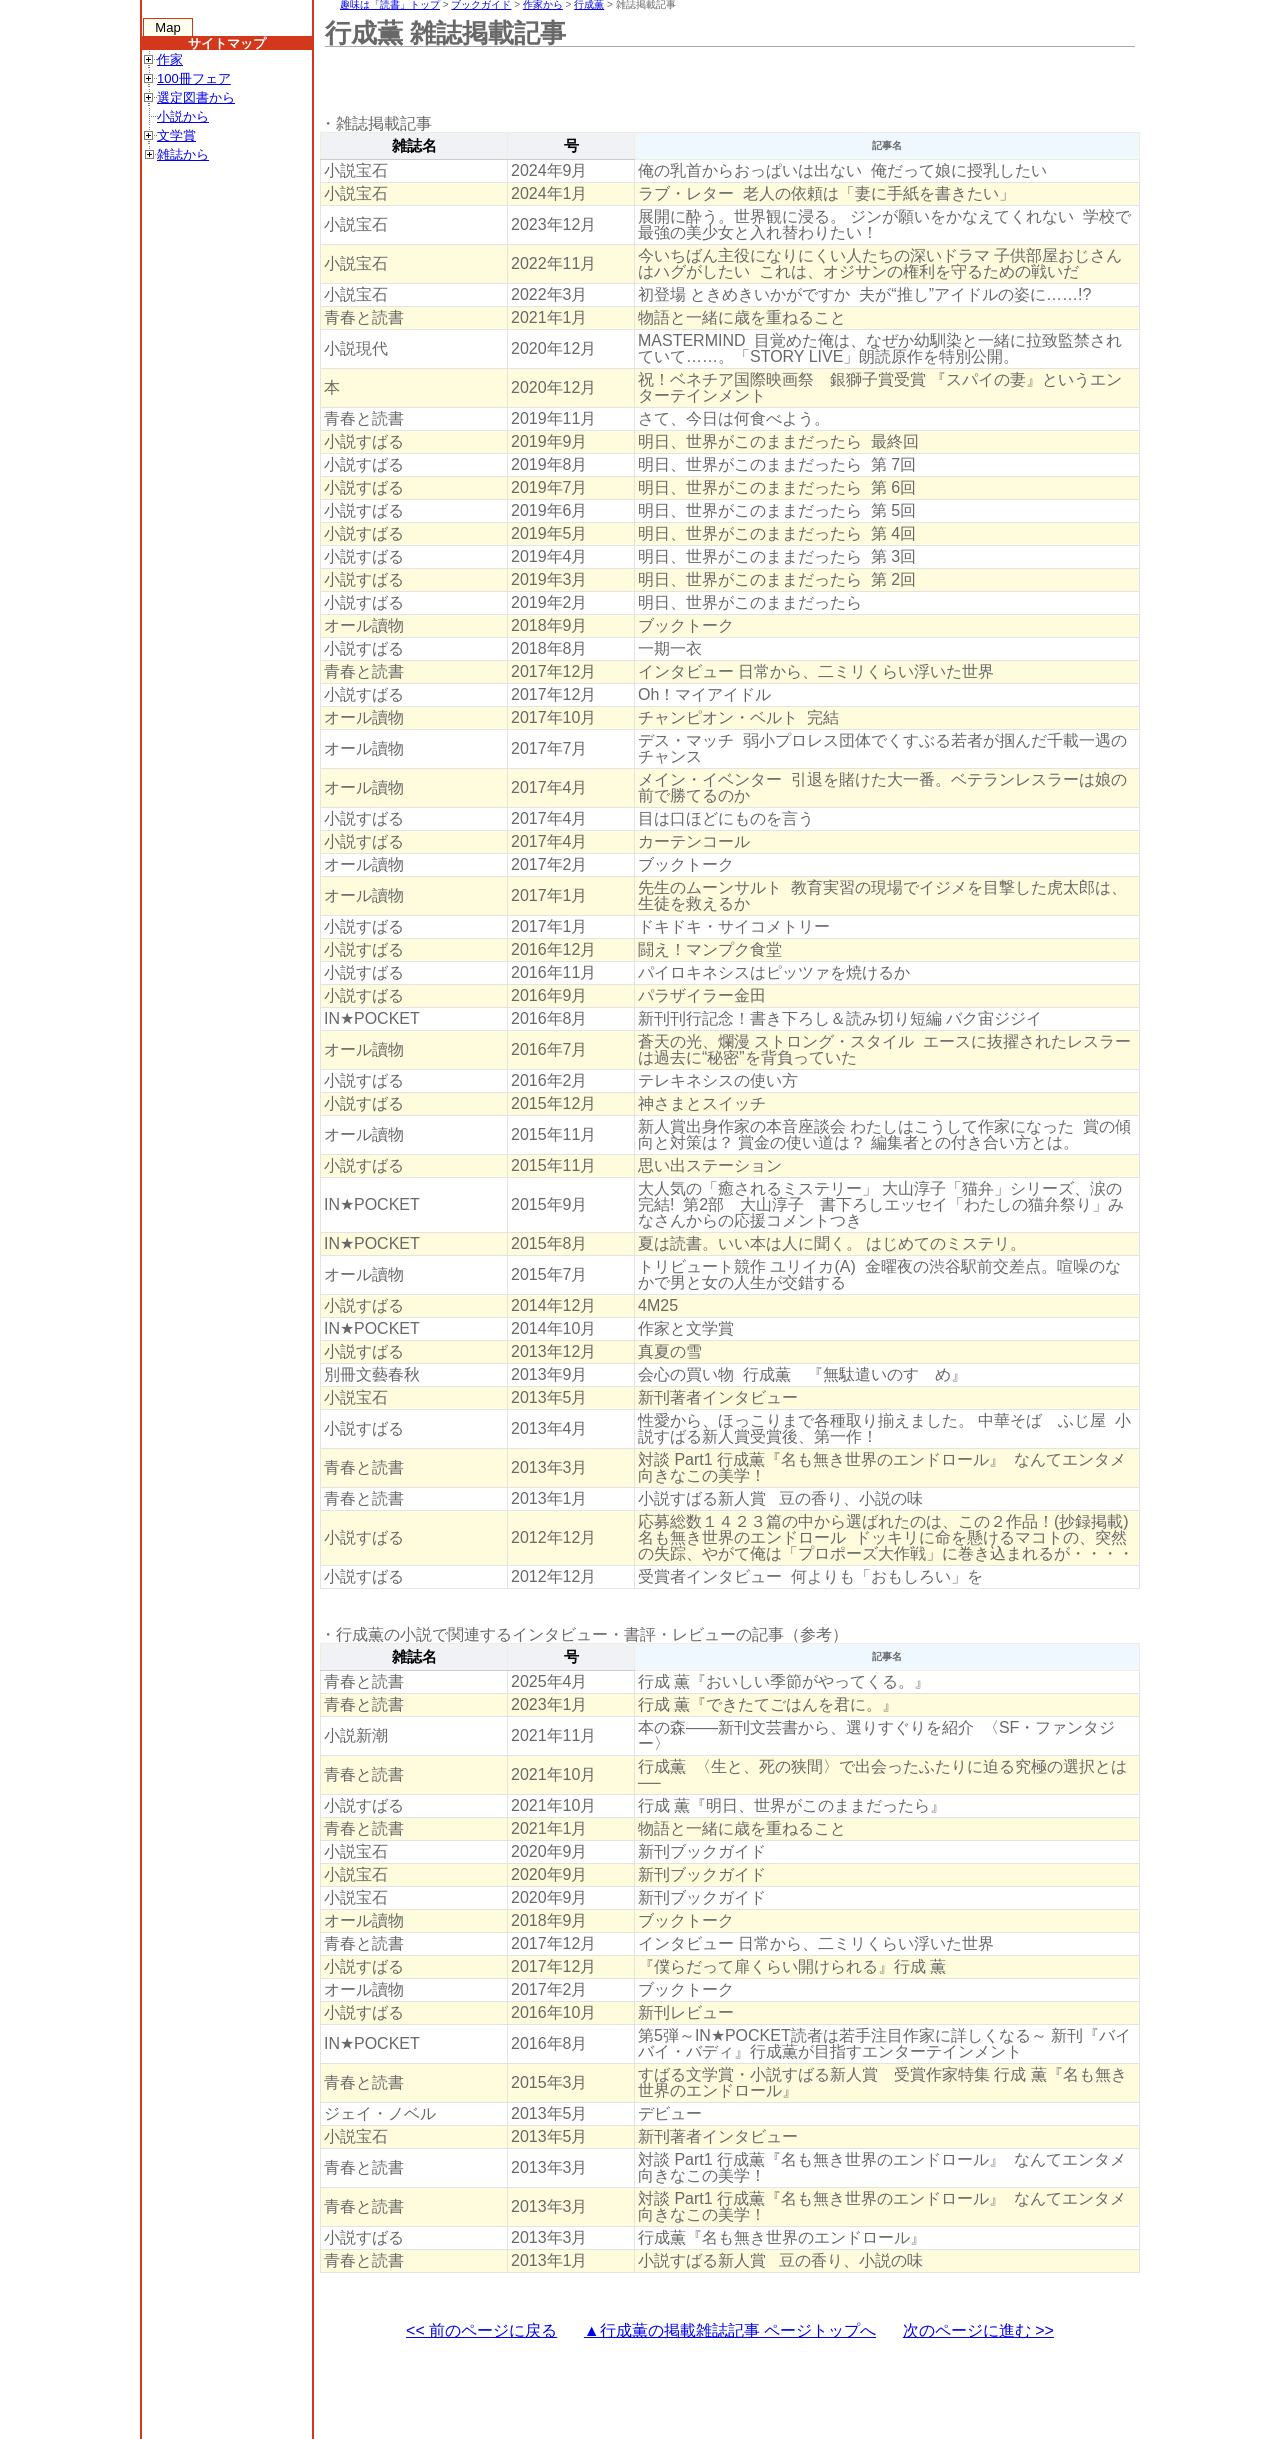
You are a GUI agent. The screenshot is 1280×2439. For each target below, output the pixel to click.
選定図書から (196, 97)
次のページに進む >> (978, 2330)
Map (167, 27)
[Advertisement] (684, 80)
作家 (170, 59)
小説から (183, 116)
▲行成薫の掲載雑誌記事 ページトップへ (730, 2330)
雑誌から (183, 154)
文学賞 (176, 135)
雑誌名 (414, 146)
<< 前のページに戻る (481, 2330)
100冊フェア (194, 78)
